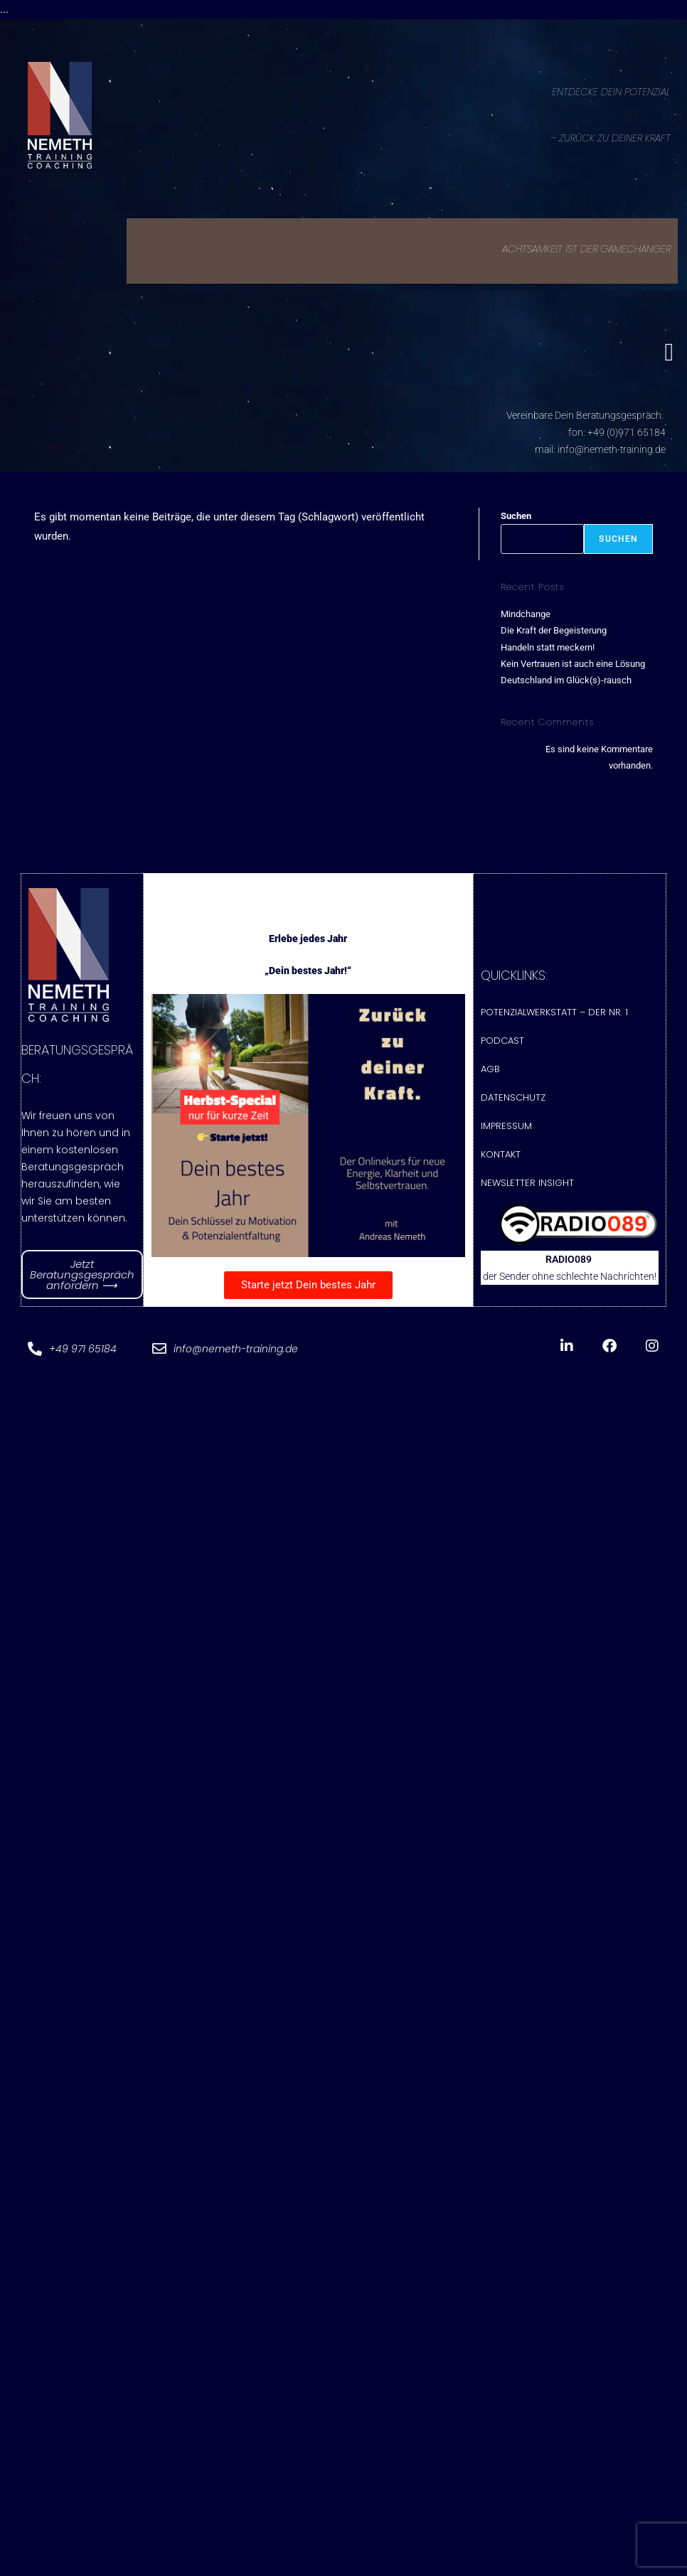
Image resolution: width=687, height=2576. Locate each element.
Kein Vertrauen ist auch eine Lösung (573, 663)
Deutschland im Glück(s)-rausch (566, 680)
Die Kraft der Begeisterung (554, 630)
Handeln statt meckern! (548, 647)
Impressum (506, 1126)
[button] (669, 352)
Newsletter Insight (527, 1183)
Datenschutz (513, 1097)
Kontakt (501, 1154)
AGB (490, 1069)
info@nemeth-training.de (612, 449)
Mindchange (525, 614)
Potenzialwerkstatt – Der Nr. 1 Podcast (554, 1026)
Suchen (516, 516)
